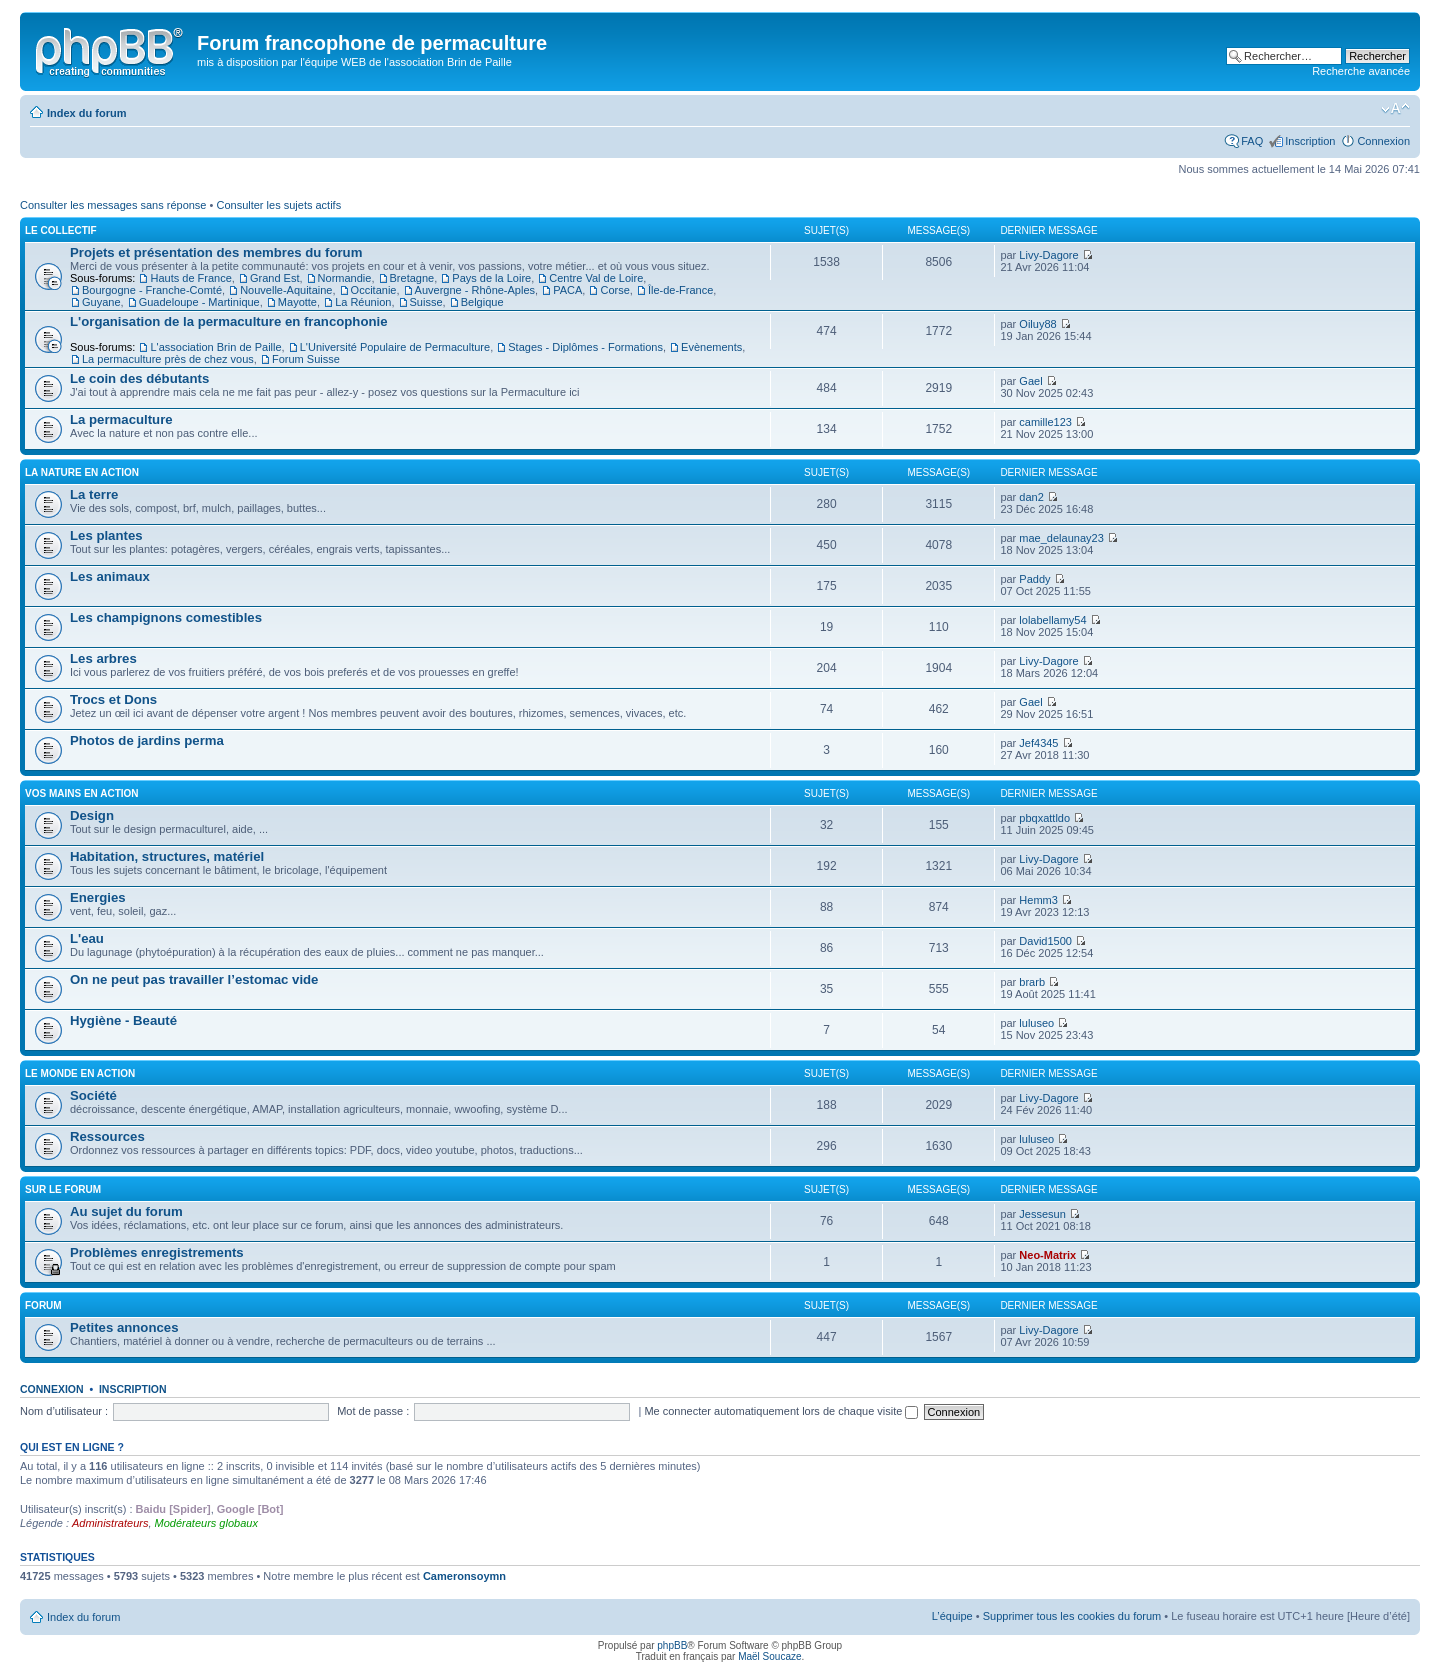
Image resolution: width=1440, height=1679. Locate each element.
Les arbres (103, 658)
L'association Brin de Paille (215, 347)
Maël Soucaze (769, 1656)
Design (92, 815)
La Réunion (363, 302)
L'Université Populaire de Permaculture (395, 347)
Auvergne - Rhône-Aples (475, 290)
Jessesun (1042, 1214)
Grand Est (275, 278)
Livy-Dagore (1048, 255)
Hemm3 (1038, 900)
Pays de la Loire (491, 278)
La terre (94, 494)
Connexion (1383, 141)
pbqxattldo (1044, 818)
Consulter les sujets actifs (278, 205)
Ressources (107, 1136)
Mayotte (297, 302)
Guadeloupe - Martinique (199, 302)
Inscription (1310, 141)
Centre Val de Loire (596, 278)
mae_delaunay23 (1061, 538)
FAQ (1252, 141)
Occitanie (374, 290)
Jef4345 (1038, 743)
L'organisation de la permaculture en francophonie (229, 321)
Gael (1030, 381)
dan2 (1031, 497)
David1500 (1045, 941)
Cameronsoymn (464, 1576)
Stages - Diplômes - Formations (585, 347)
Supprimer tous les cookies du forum (1072, 1616)
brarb (1032, 982)
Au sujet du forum (126, 1211)
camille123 (1045, 422)
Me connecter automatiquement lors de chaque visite (781, 1411)
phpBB (672, 1645)
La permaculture (121, 419)
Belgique (482, 302)
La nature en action (82, 472)
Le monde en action (80, 1073)
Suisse (426, 302)
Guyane (101, 302)
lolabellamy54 (1052, 620)
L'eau (87, 938)
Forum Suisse (306, 359)
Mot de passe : (373, 1411)
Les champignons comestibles (166, 617)
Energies (98, 897)
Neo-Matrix (1047, 1255)
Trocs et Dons (113, 699)
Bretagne (412, 278)
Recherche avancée (1361, 71)
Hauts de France (190, 278)
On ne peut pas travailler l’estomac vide (194, 979)
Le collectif (61, 230)
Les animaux (110, 576)
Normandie (345, 278)
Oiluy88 (1037, 324)
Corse (614, 290)
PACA (567, 290)
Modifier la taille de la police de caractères (1395, 109)
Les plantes (106, 535)
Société (93, 1095)
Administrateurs (110, 1523)
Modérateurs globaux (206, 1523)
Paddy (1034, 579)
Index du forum (86, 113)
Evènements (711, 347)
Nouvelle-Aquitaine (286, 290)
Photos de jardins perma (147, 740)
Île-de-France (680, 290)
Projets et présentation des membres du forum (216, 252)
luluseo (1036, 1023)
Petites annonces (124, 1327)
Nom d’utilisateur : (64, 1411)
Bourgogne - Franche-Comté (152, 290)
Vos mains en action (82, 793)
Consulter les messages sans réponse (113, 205)
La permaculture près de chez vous (168, 359)
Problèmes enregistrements (157, 1252)
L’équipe (952, 1616)
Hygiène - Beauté (123, 1020)
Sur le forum (63, 1189)
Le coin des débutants (139, 378)
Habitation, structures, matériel (167, 856)
